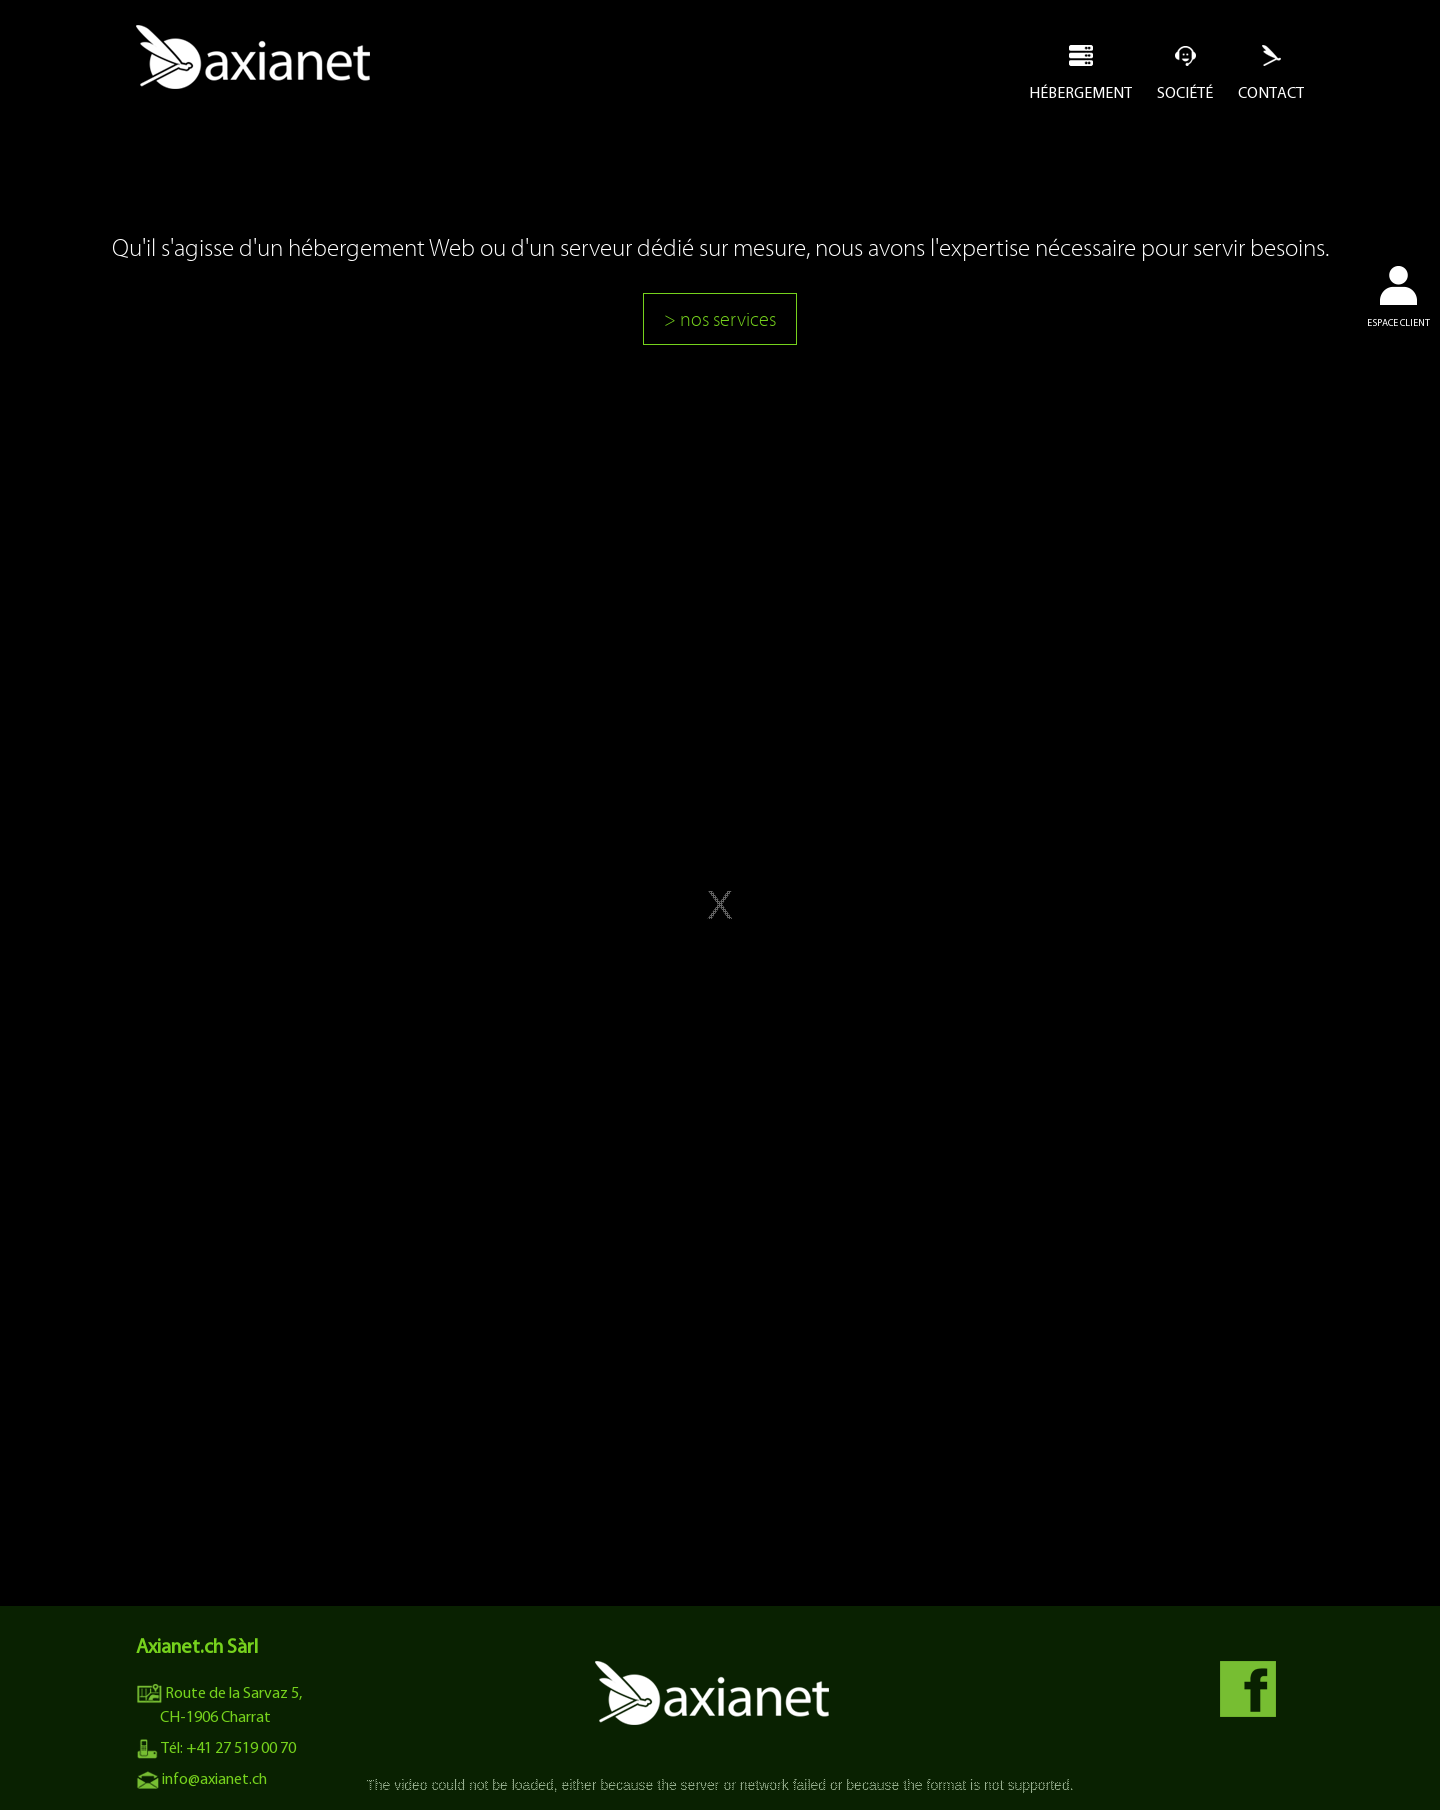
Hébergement (1080, 92)
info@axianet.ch (201, 1778)
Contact (1271, 92)
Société (1185, 92)
